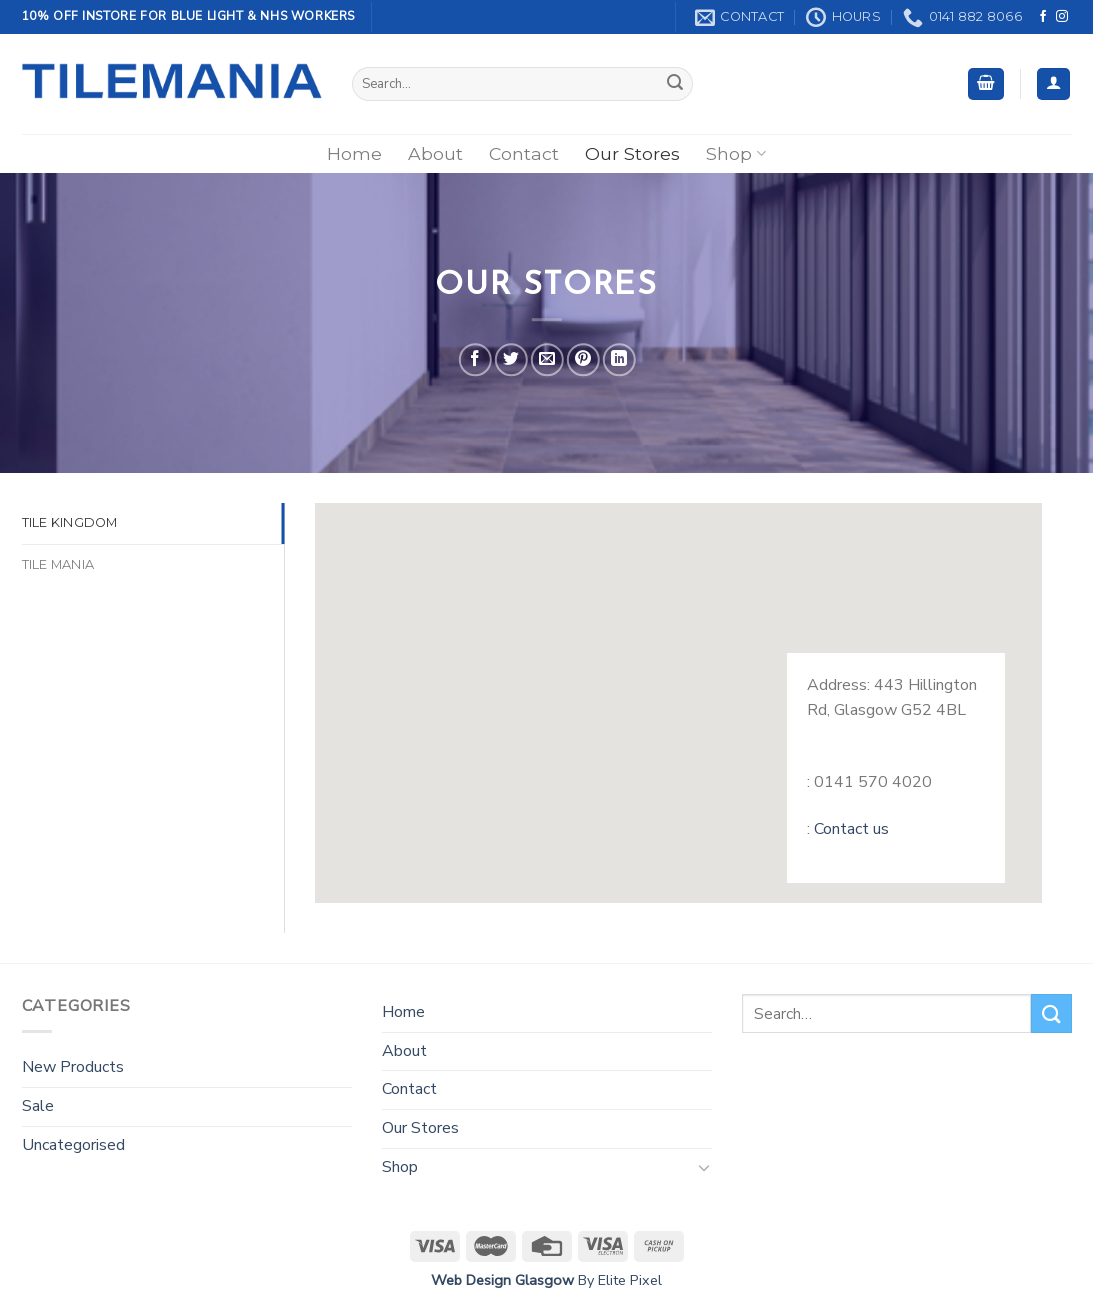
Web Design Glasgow (502, 1280)
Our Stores (632, 153)
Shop (735, 153)
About (435, 153)
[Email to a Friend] (547, 359)
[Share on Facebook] (475, 359)
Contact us (851, 829)
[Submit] (675, 84)
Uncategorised (73, 1145)
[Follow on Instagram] (1062, 17)
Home (354, 153)
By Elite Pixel (618, 1280)
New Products (73, 1067)
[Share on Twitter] (511, 359)
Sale (38, 1106)
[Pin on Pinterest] (583, 359)
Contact (524, 153)
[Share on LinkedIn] (619, 359)
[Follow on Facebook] (1043, 17)
